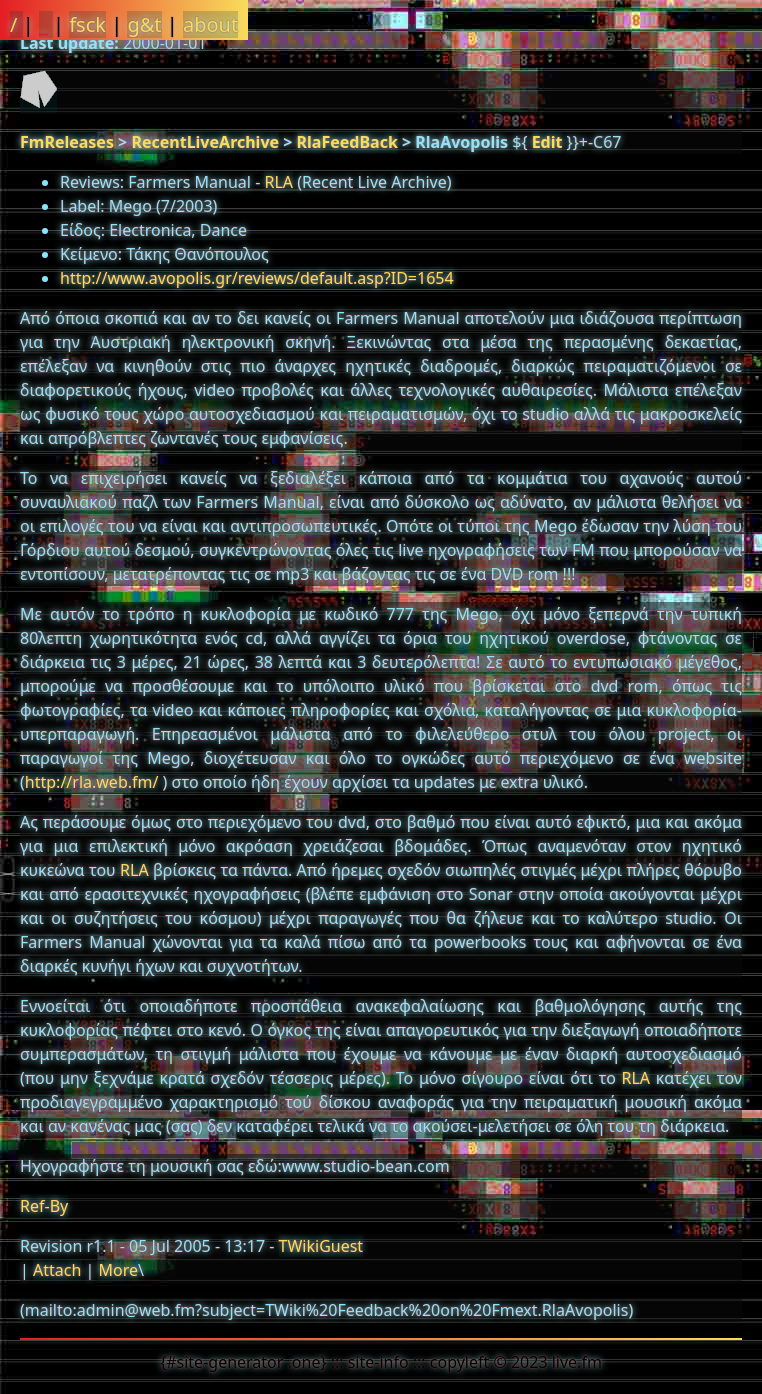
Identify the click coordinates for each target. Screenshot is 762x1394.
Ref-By (44, 1206)
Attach (57, 1270)
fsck (87, 24)
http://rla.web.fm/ (92, 782)
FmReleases (67, 142)
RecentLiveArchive (205, 142)
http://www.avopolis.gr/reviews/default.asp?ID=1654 (257, 278)
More (118, 1270)
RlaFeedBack (347, 142)
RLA (278, 182)
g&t (144, 24)
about (210, 24)
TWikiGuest (321, 1246)
